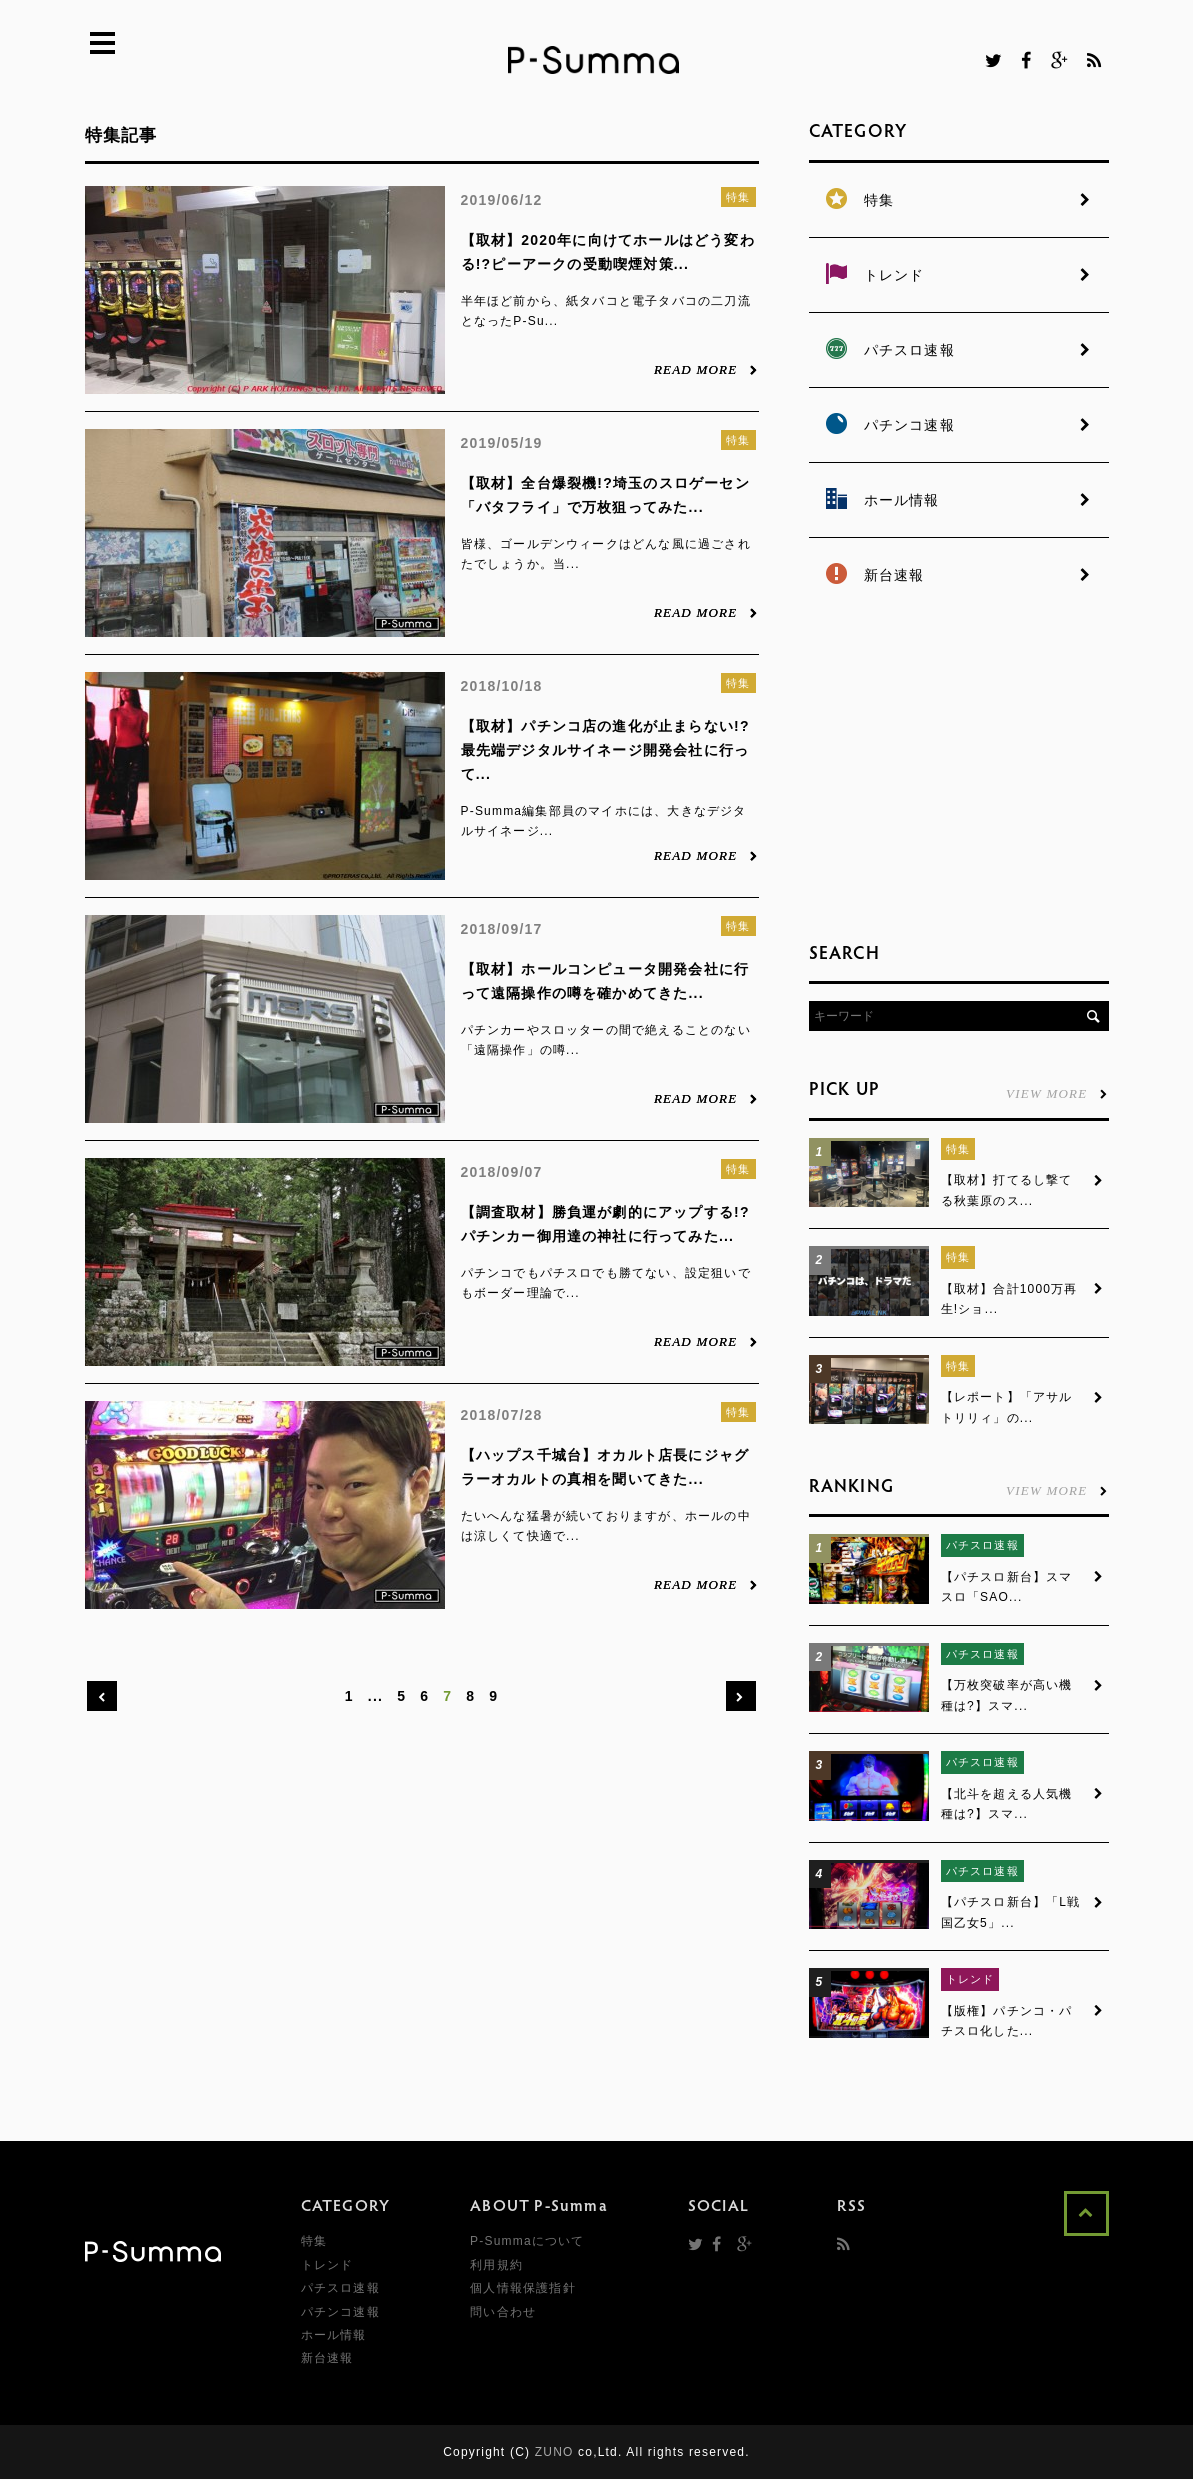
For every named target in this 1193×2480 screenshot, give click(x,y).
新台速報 (327, 2359)
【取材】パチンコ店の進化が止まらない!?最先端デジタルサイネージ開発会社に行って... (605, 750)
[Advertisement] (959, 770)
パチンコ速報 (340, 2312)
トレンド (970, 1980)
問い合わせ (503, 2312)
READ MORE (706, 369)
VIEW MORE (1057, 1093)
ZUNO (554, 2453)
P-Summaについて (527, 2242)
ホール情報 (334, 2336)
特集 (738, 197)
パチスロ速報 (982, 1546)
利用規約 (496, 2266)
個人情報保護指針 (523, 2289)
